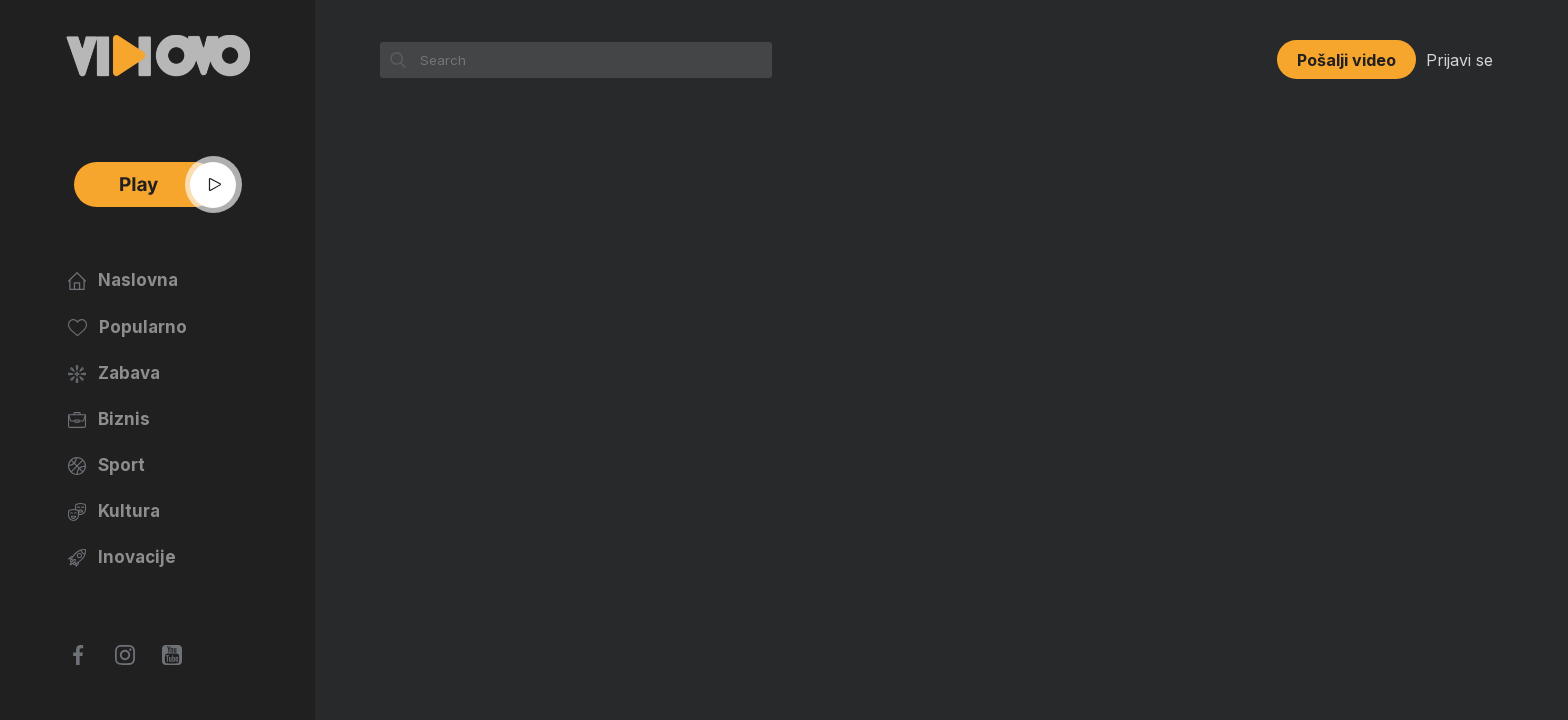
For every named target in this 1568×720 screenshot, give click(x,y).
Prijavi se (1459, 60)
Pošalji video (1346, 60)
